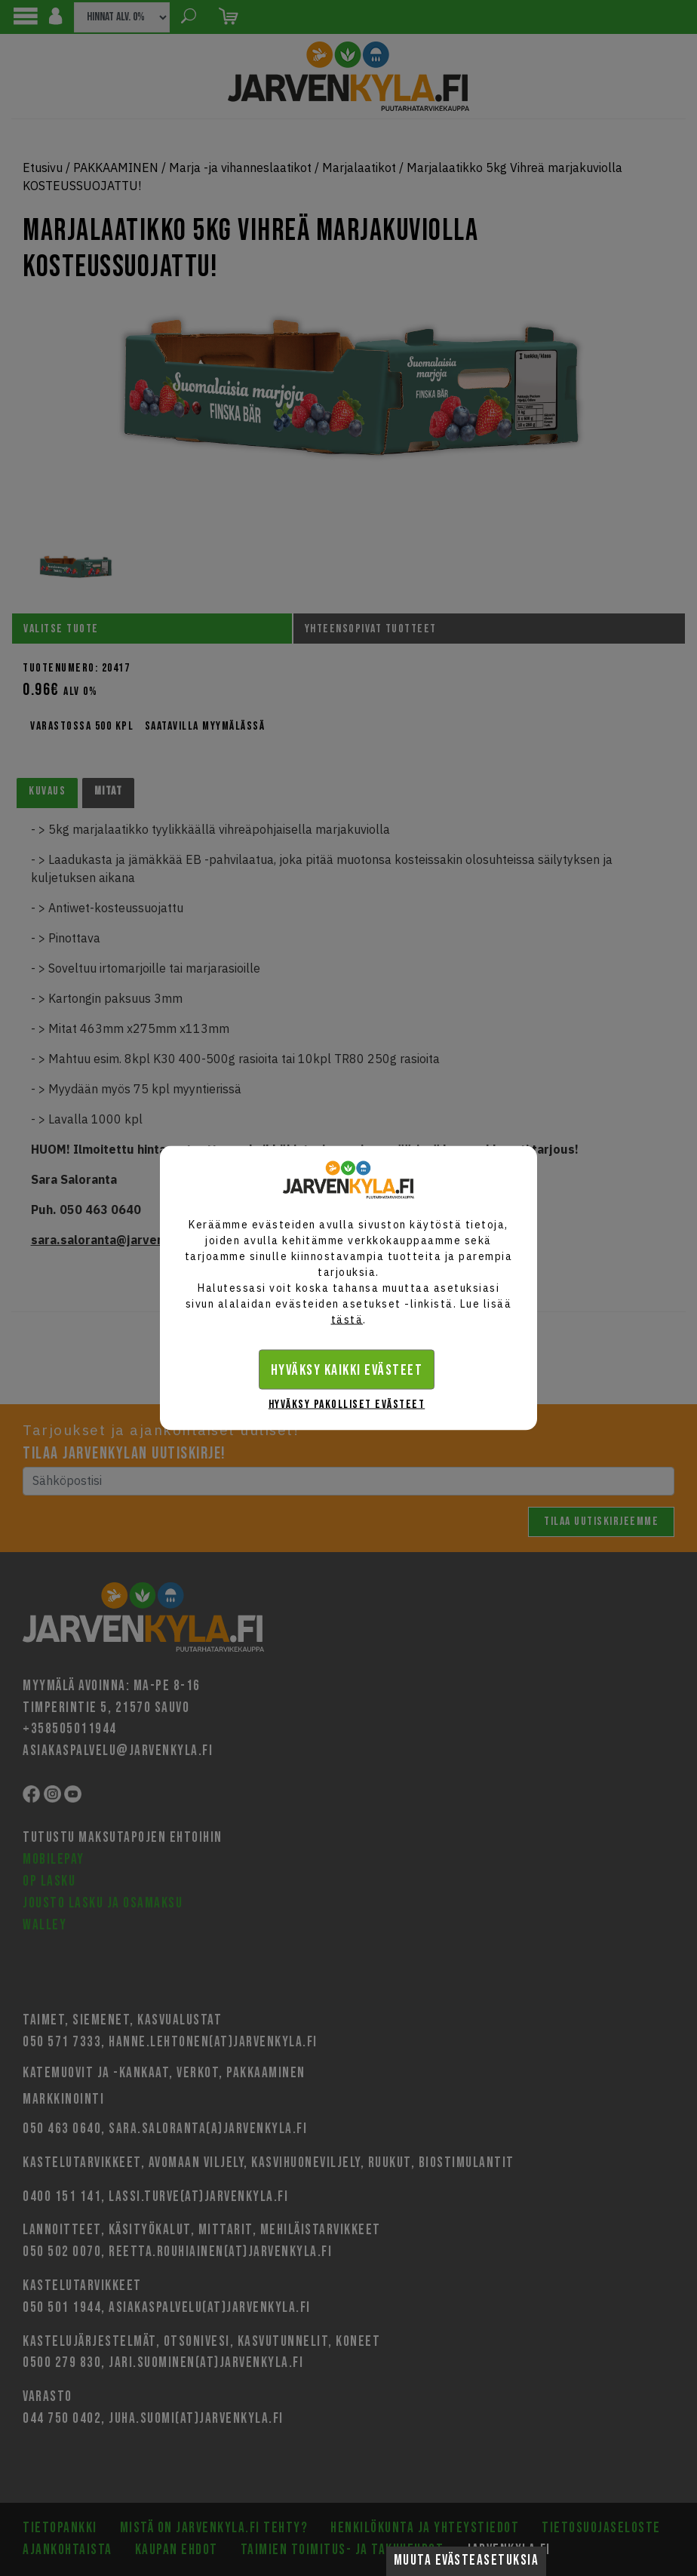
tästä (347, 1319)
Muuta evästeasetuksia (466, 2560)
